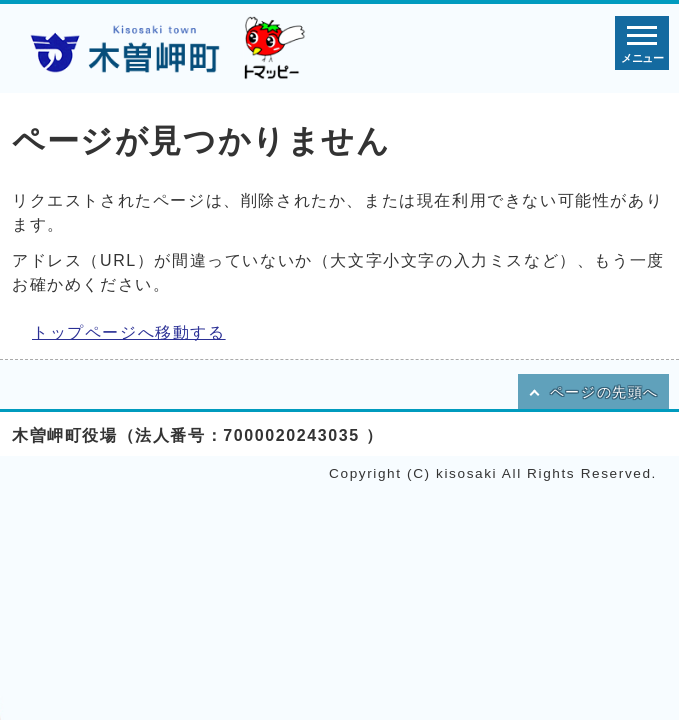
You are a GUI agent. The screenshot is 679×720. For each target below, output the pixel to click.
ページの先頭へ (604, 392)
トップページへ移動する (129, 332)
